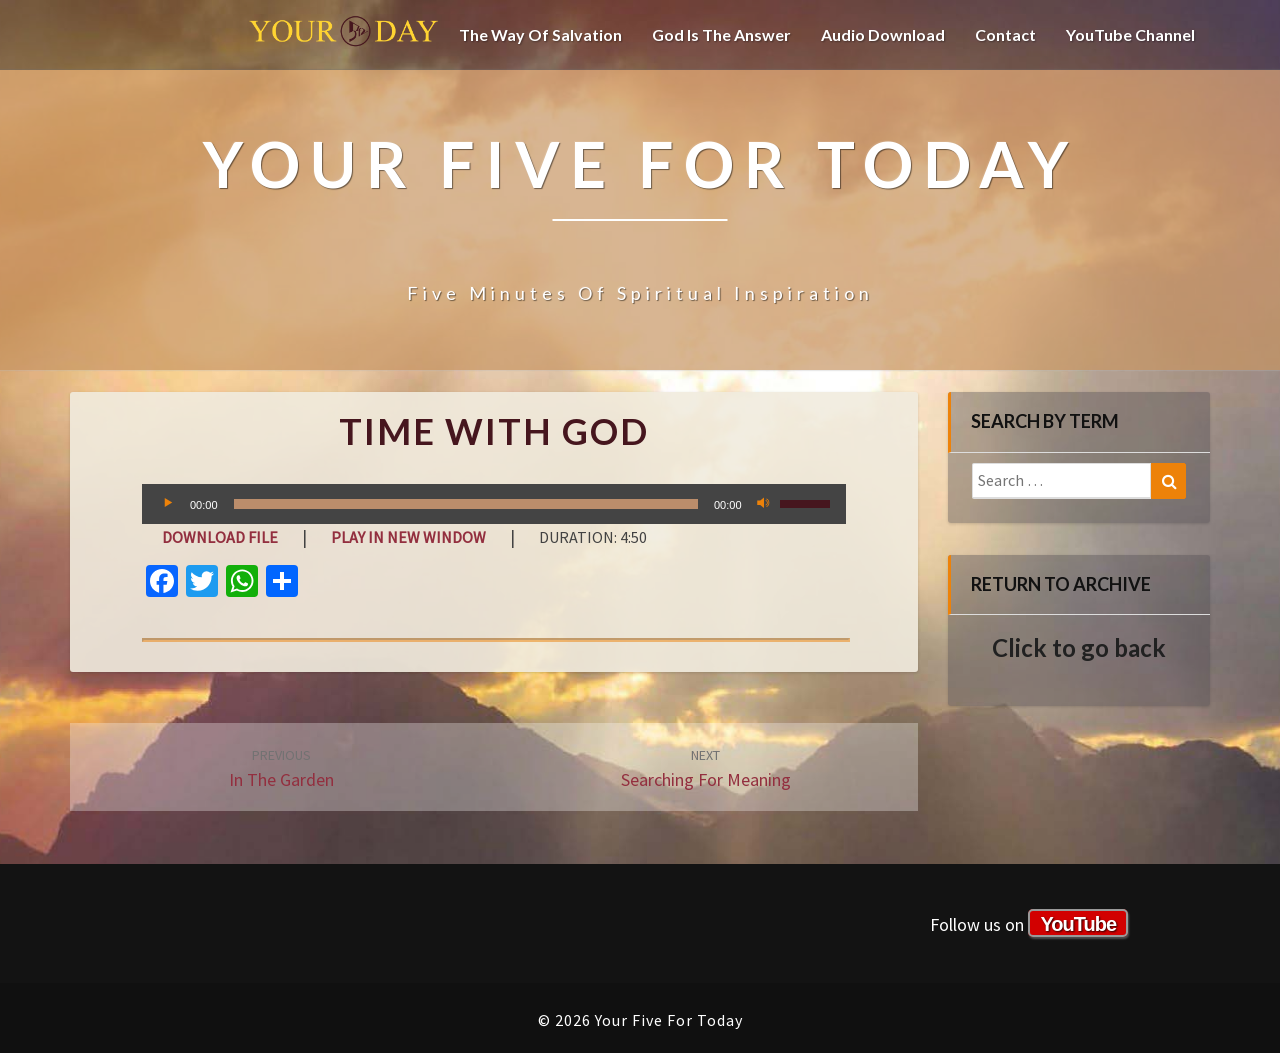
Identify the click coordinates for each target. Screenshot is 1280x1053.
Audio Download (883, 34)
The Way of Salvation (540, 34)
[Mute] (764, 504)
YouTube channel (1130, 34)
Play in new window (408, 537)
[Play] (168, 504)
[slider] (466, 504)
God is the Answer (721, 34)
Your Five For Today (344, 35)
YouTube (1078, 924)
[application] (494, 504)
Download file (220, 537)
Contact (1005, 34)
